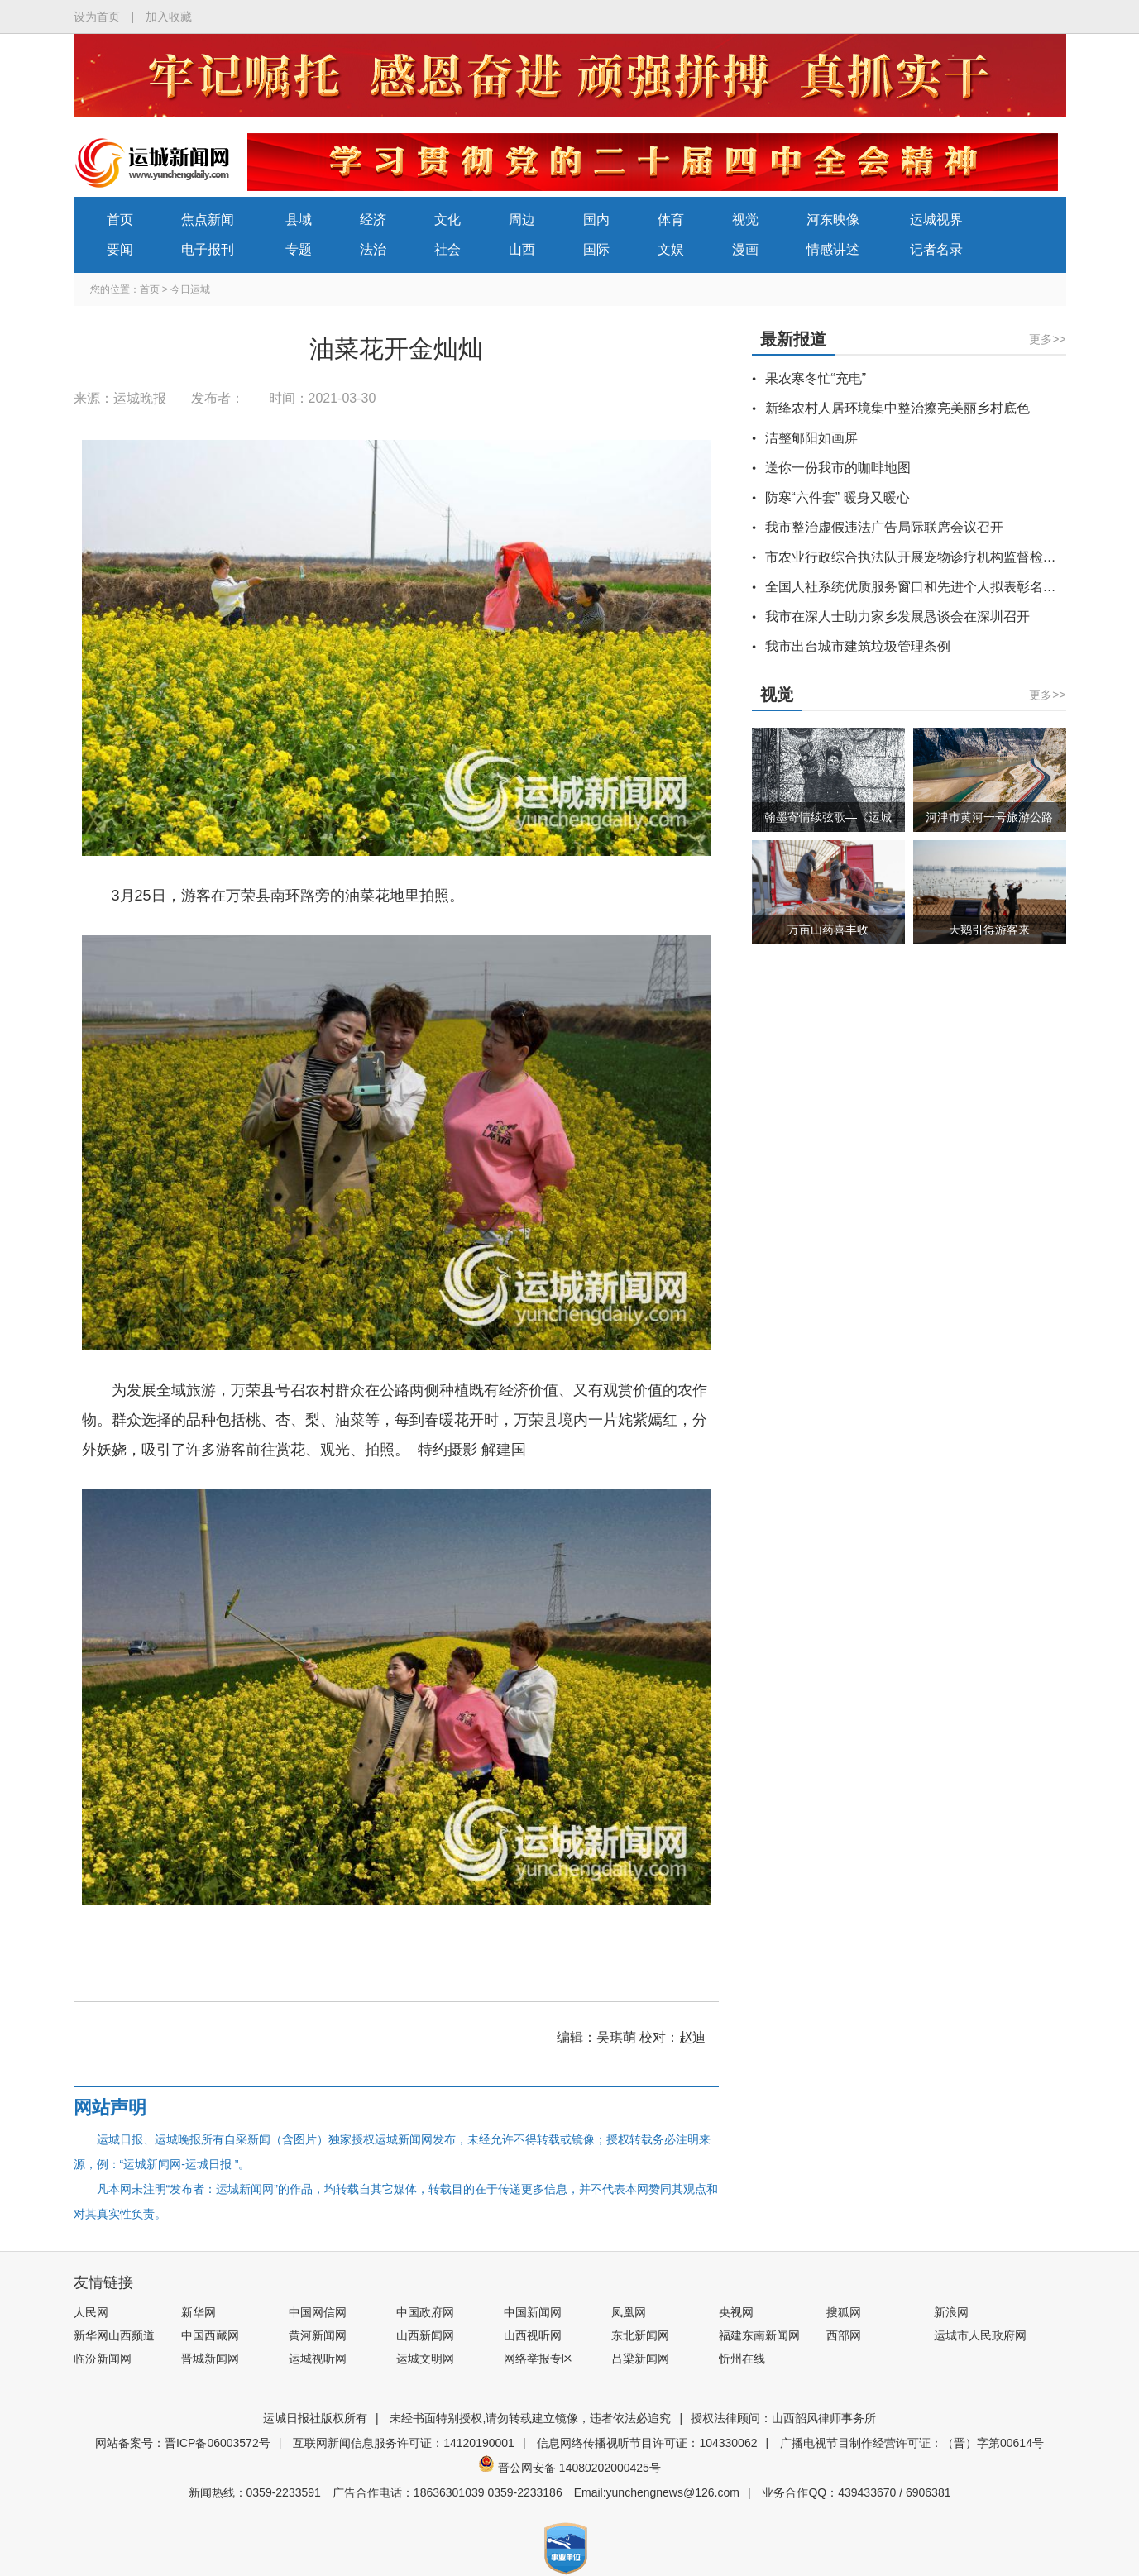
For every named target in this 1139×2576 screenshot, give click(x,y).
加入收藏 (169, 16)
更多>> (1047, 339)
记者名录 (936, 249)
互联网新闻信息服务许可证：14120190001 (403, 2442)
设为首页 (97, 16)
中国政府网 (425, 2312)
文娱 (671, 249)
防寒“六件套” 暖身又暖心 (837, 497)
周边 (522, 220)
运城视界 (936, 220)
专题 (298, 249)
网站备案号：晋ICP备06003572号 (182, 2442)
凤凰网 (628, 2312)
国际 (596, 249)
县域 (298, 220)
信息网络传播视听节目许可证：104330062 (647, 2442)
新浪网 (951, 2312)
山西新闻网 (425, 2335)
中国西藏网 (210, 2335)
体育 (671, 220)
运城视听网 (318, 2358)
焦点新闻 (207, 220)
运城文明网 (425, 2358)
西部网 (843, 2335)
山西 (522, 249)
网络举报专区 (538, 2358)
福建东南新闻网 (759, 2335)
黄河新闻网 (318, 2335)
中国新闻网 (533, 2312)
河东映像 (832, 220)
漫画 (745, 249)
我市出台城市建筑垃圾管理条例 (857, 646)
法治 (373, 249)
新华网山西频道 (114, 2335)
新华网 (198, 2312)
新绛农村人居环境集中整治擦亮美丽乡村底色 (897, 408)
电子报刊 (207, 249)
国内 (596, 220)
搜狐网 (843, 2312)
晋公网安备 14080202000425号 (569, 2467)
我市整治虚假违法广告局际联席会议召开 (884, 527)
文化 (447, 220)
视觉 (745, 220)
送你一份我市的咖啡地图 (838, 468)
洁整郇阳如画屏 (811, 438)
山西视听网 (533, 2335)
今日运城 (190, 289)
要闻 (120, 249)
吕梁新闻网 (640, 2358)
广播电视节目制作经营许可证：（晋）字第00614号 (912, 2442)
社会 (447, 249)
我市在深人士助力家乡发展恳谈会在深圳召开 (897, 616)
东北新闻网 (640, 2335)
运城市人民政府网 (980, 2335)
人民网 (91, 2312)
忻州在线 (742, 2358)
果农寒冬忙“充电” (816, 378)
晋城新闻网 (210, 2358)
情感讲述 (832, 249)
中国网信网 (318, 2312)
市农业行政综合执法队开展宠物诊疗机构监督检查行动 (924, 557)
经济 (373, 220)
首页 (120, 220)
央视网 (736, 2312)
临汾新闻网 (103, 2358)
